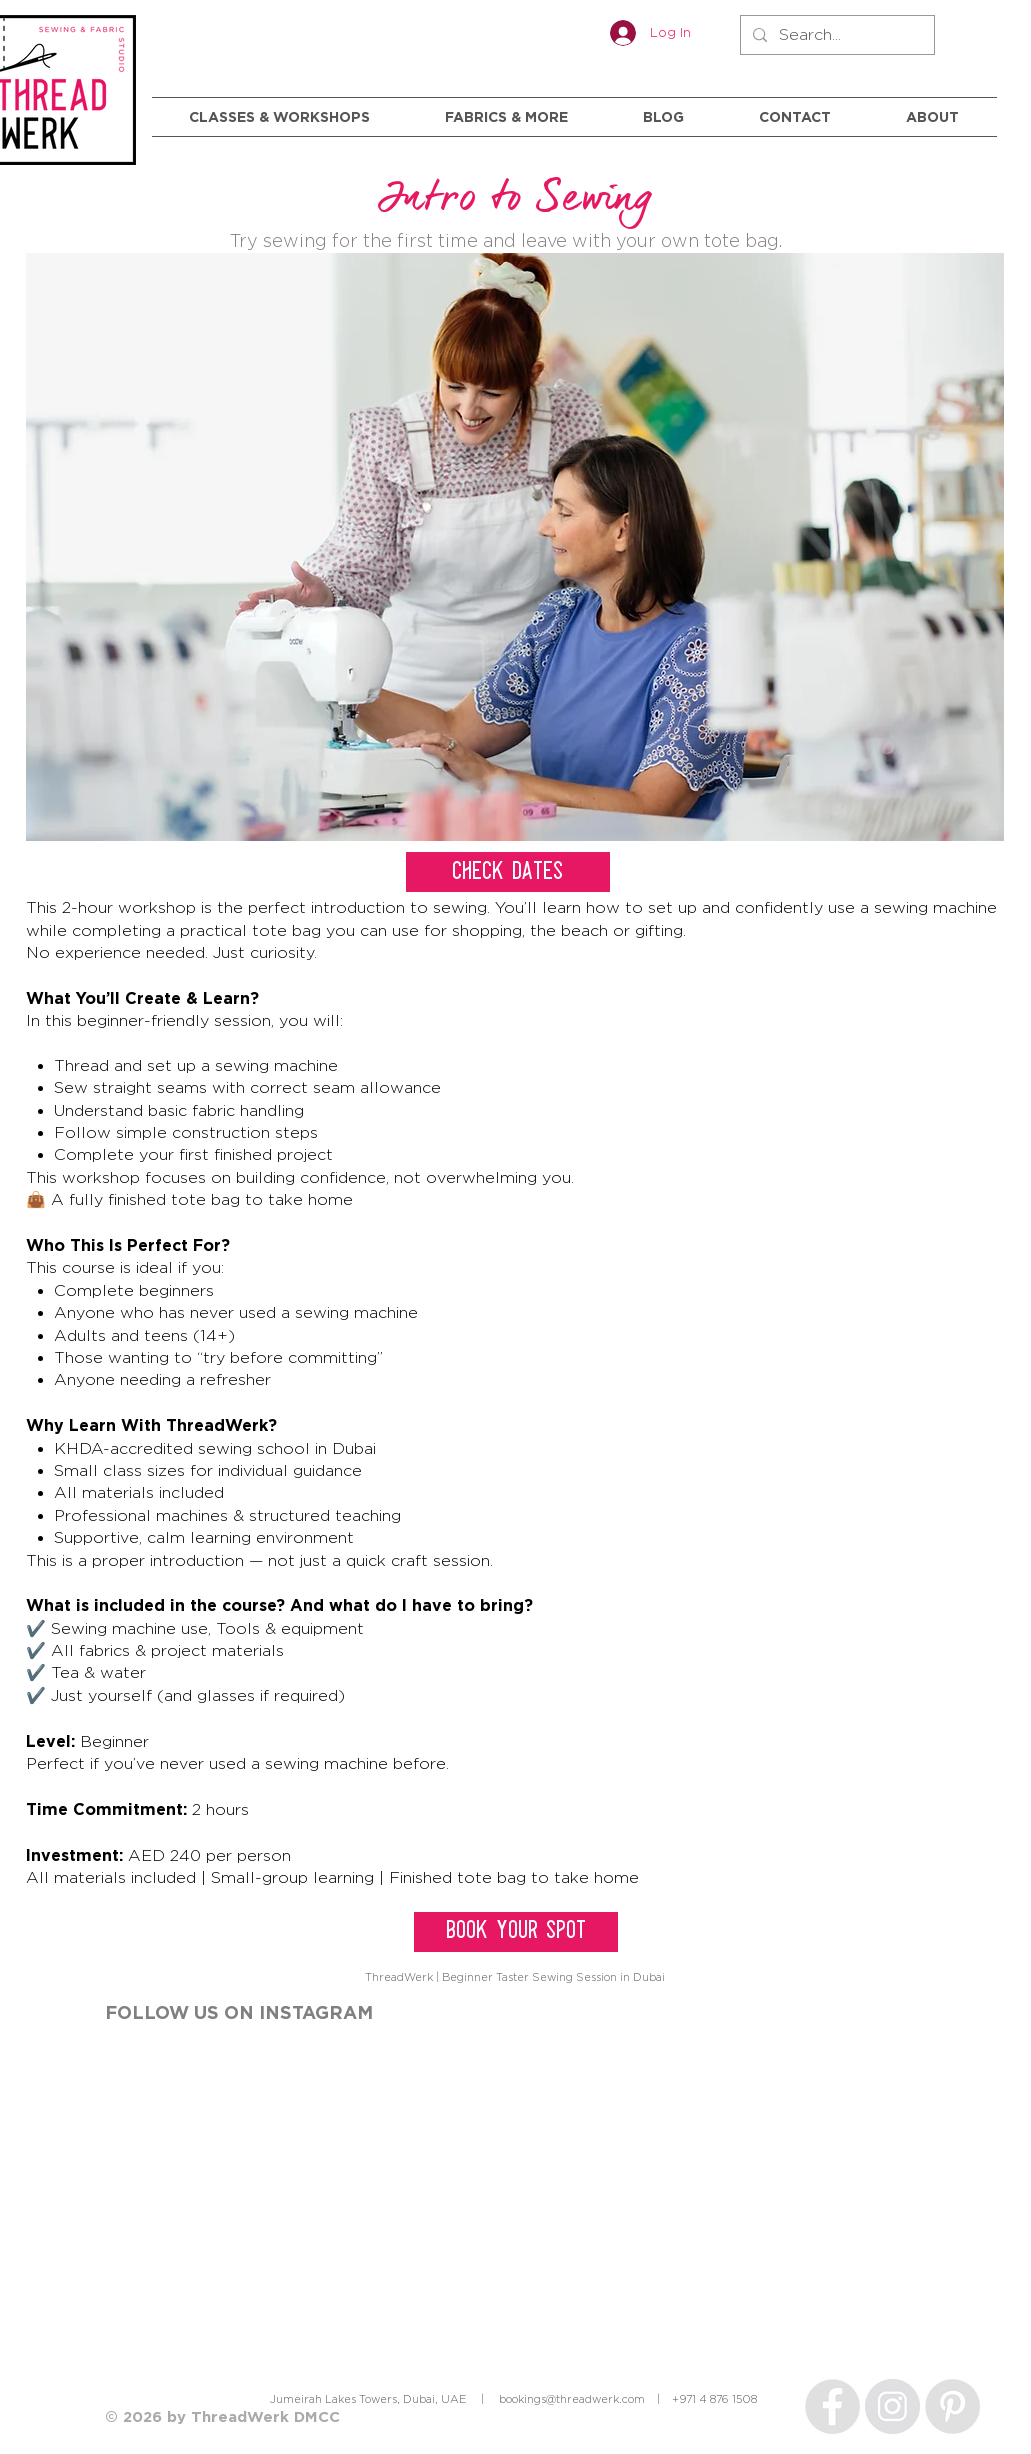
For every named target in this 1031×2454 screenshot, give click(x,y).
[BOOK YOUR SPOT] (516, 1932)
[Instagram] (892, 2406)
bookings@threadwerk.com (572, 2399)
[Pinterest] (952, 2406)
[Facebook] (832, 2406)
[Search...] (835, 35)
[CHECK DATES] (508, 872)
